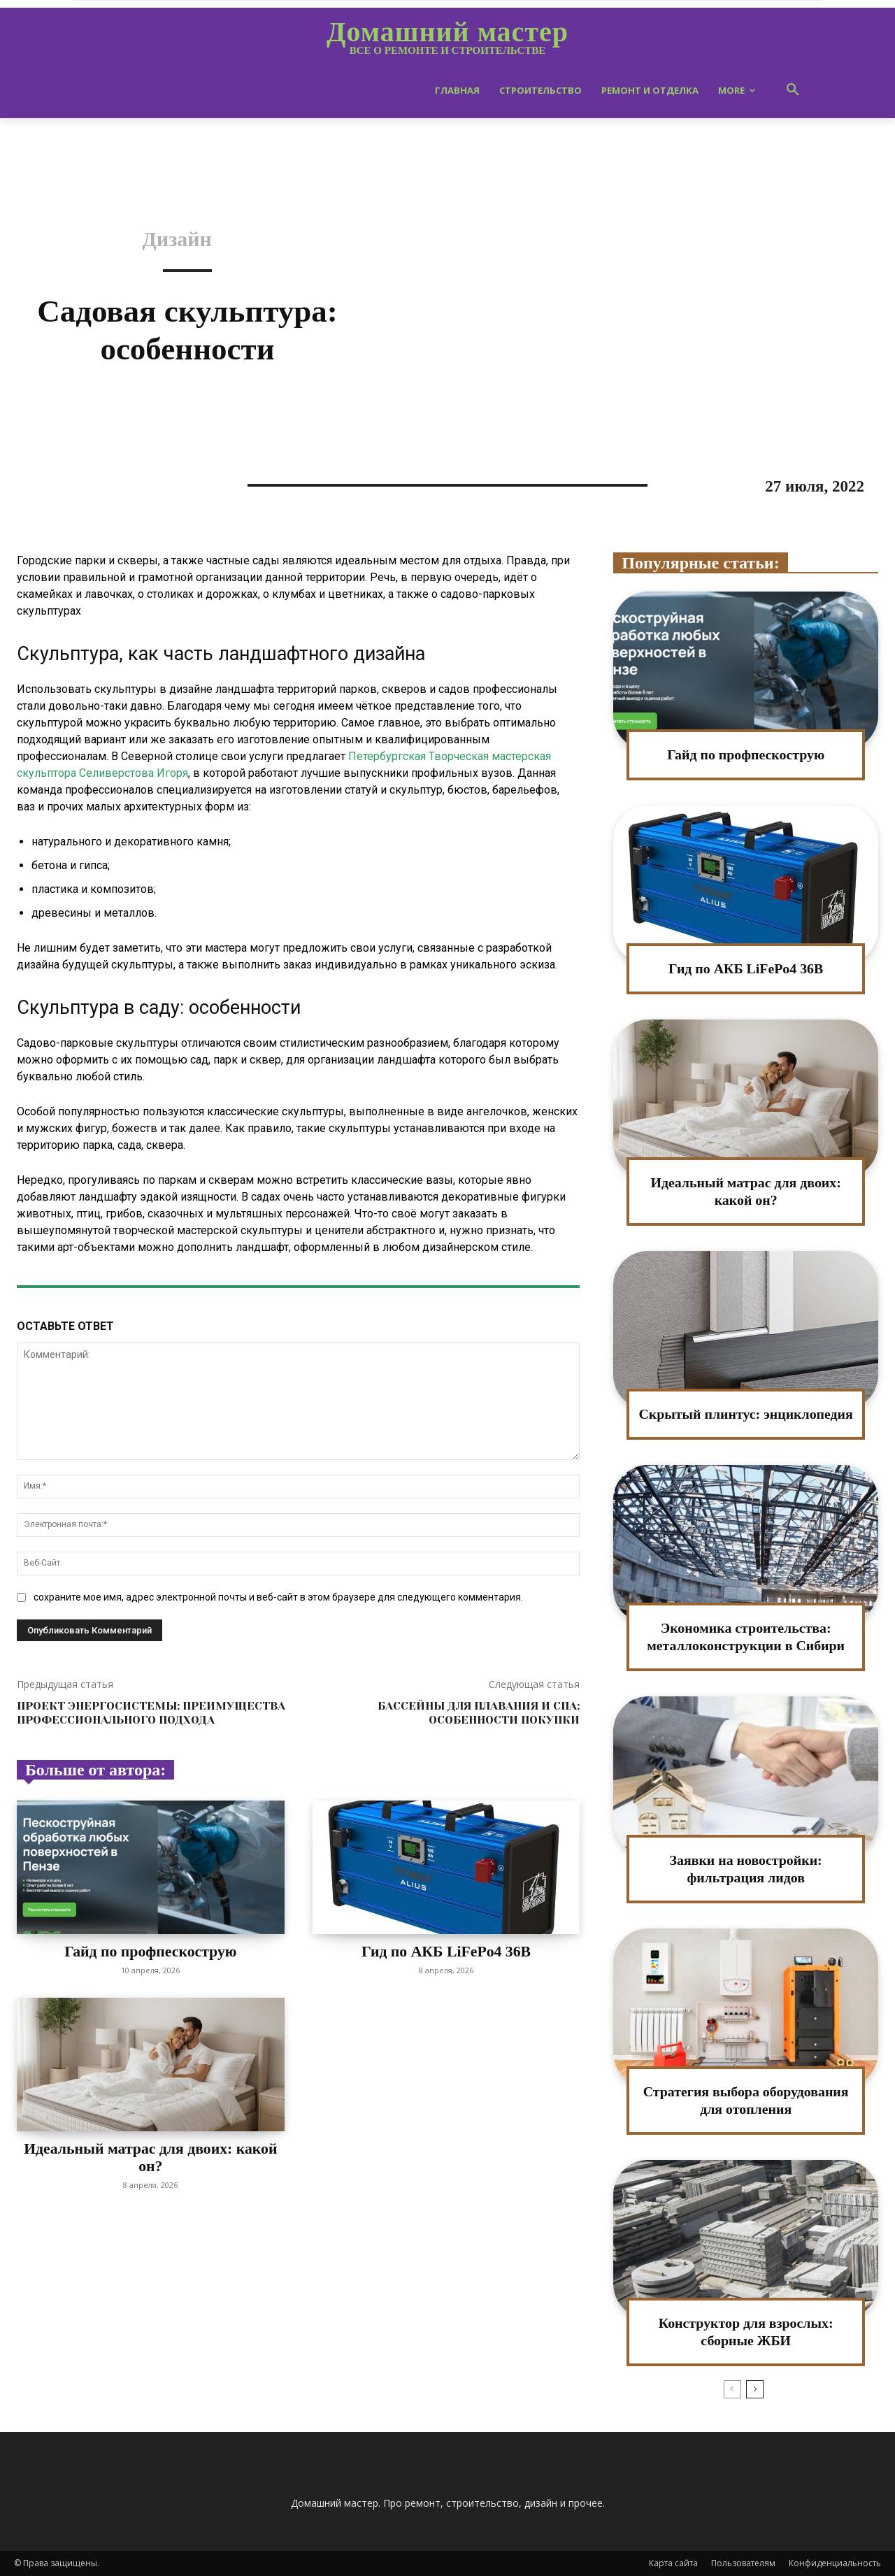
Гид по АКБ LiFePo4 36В (445, 1951)
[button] (793, 90)
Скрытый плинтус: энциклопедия (746, 1414)
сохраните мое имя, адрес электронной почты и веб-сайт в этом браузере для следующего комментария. (278, 1597)
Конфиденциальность (835, 2563)
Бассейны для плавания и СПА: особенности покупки (479, 1712)
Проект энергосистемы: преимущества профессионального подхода (151, 1712)
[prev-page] (732, 2389)
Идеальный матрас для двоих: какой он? (150, 2157)
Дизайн (177, 239)
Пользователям (743, 2563)
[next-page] (755, 2389)
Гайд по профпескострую (151, 1951)
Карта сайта (673, 2563)
